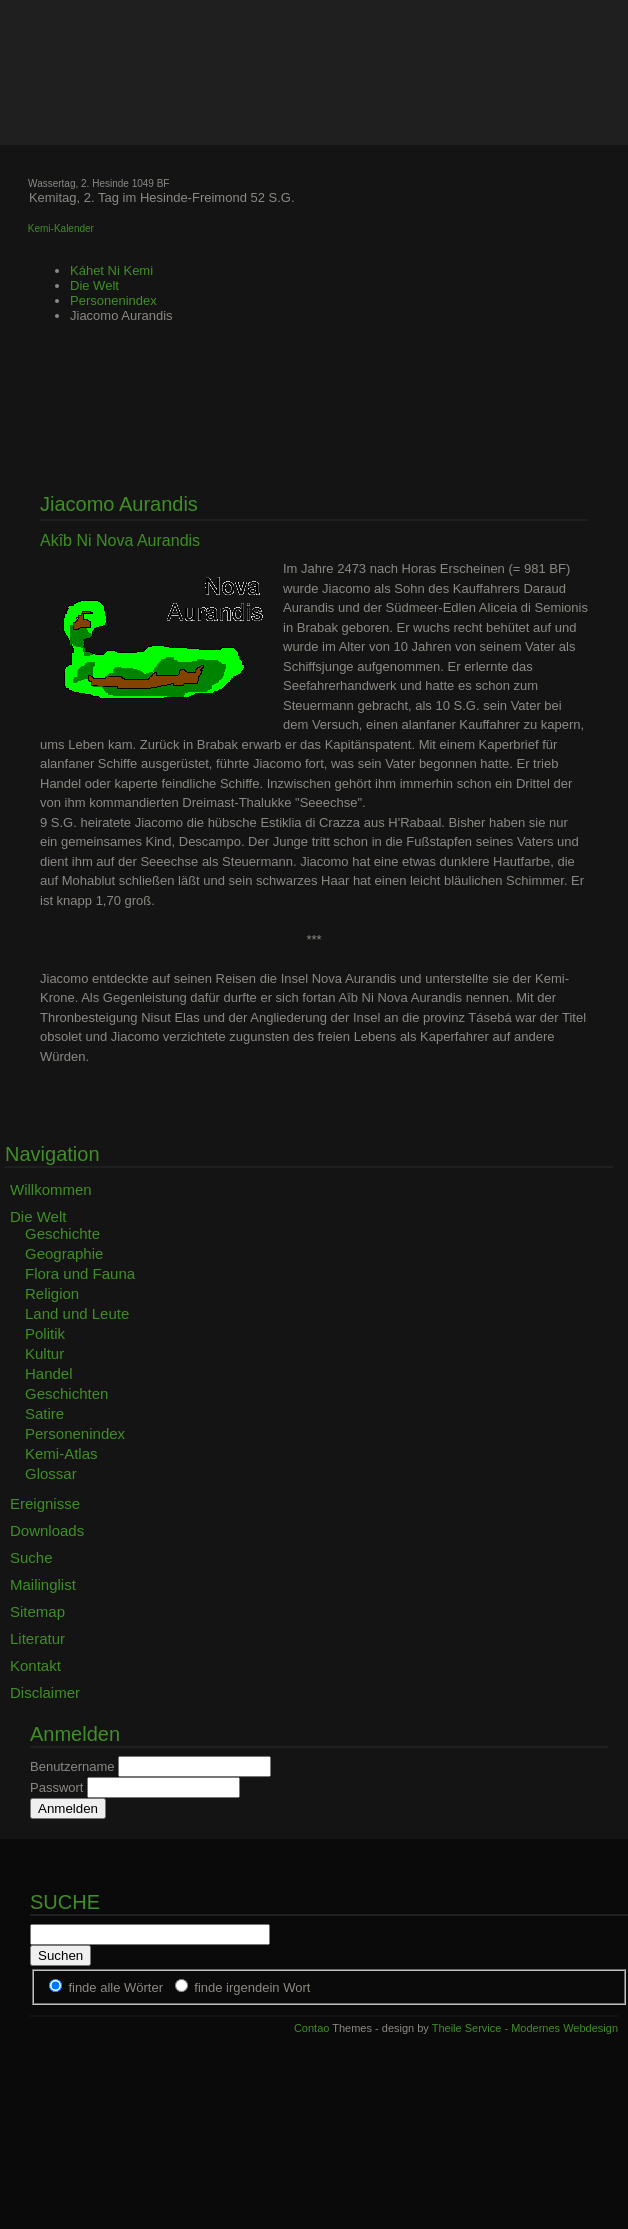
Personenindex (113, 300)
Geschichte (62, 1233)
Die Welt (94, 285)
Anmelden (68, 1808)
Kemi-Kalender (61, 228)
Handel (49, 1373)
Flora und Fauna (80, 1273)
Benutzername (72, 1766)
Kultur (44, 1353)
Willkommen (51, 1189)
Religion (52, 1293)
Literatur (37, 1638)
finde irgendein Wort (252, 1987)
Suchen (60, 1955)
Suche (31, 1557)
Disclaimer (45, 1692)
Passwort (56, 1787)
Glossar (51, 1473)
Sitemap (37, 1611)
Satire (44, 1413)
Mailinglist (43, 1584)
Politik (45, 1333)
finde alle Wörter (115, 1987)
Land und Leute (77, 1313)
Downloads (47, 1530)
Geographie (64, 1253)
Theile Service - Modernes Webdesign (525, 2028)
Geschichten (66, 1393)
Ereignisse (45, 1503)
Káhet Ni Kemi (111, 270)
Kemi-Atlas (61, 1453)
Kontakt (35, 1665)
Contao (311, 2028)
